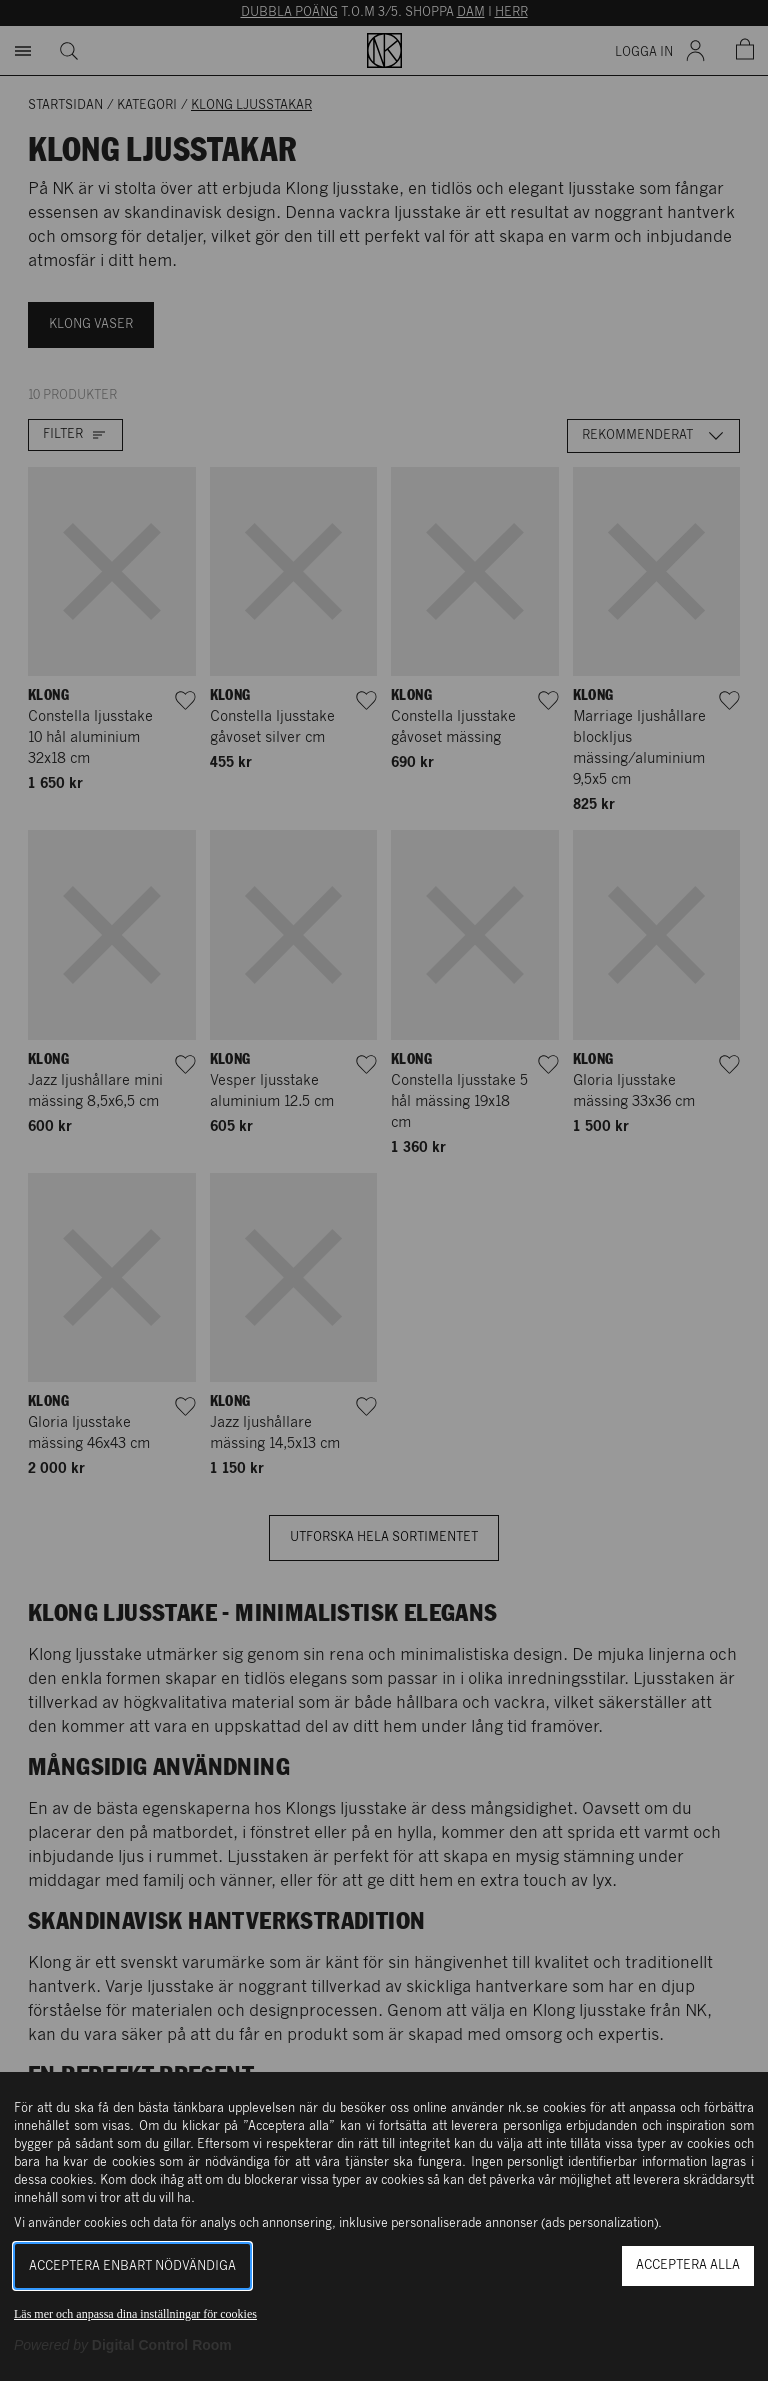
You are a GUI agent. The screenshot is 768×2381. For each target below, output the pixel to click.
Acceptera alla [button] (688, 2265)
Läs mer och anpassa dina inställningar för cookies (135, 2314)
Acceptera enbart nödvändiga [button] (132, 2266)
